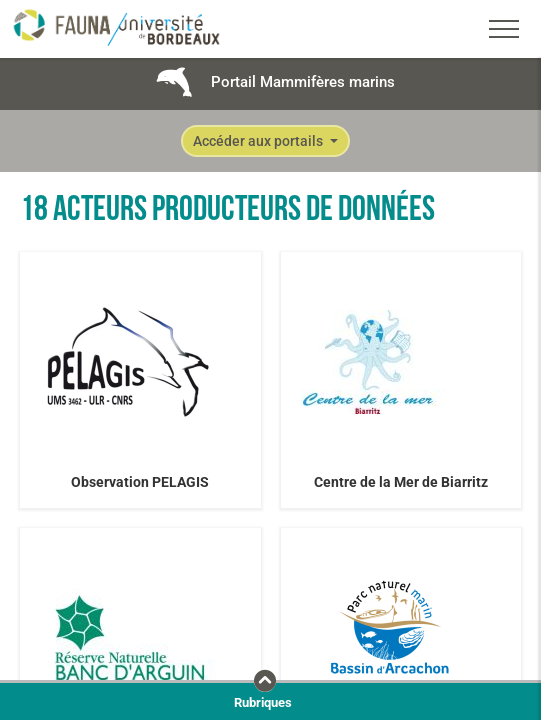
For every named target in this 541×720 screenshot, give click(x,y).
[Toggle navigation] (504, 29)
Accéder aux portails (259, 141)
